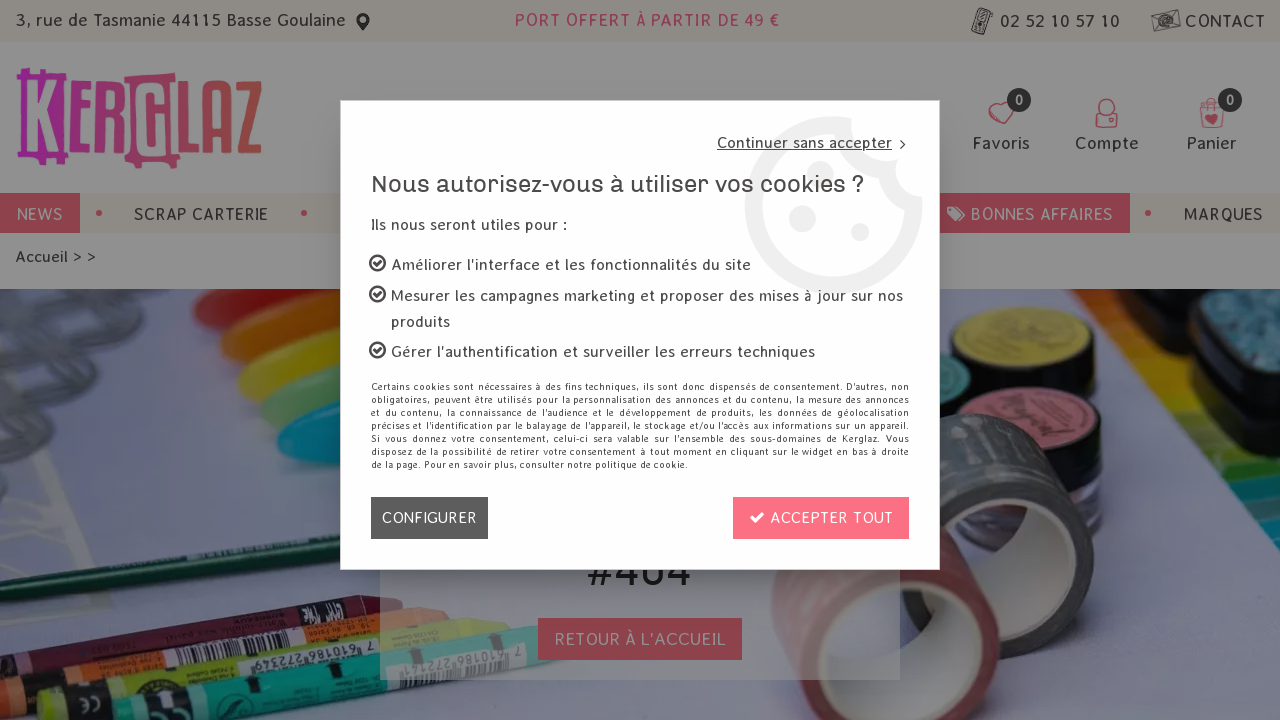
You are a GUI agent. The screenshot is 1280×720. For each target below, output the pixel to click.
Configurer (429, 517)
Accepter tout (821, 517)
